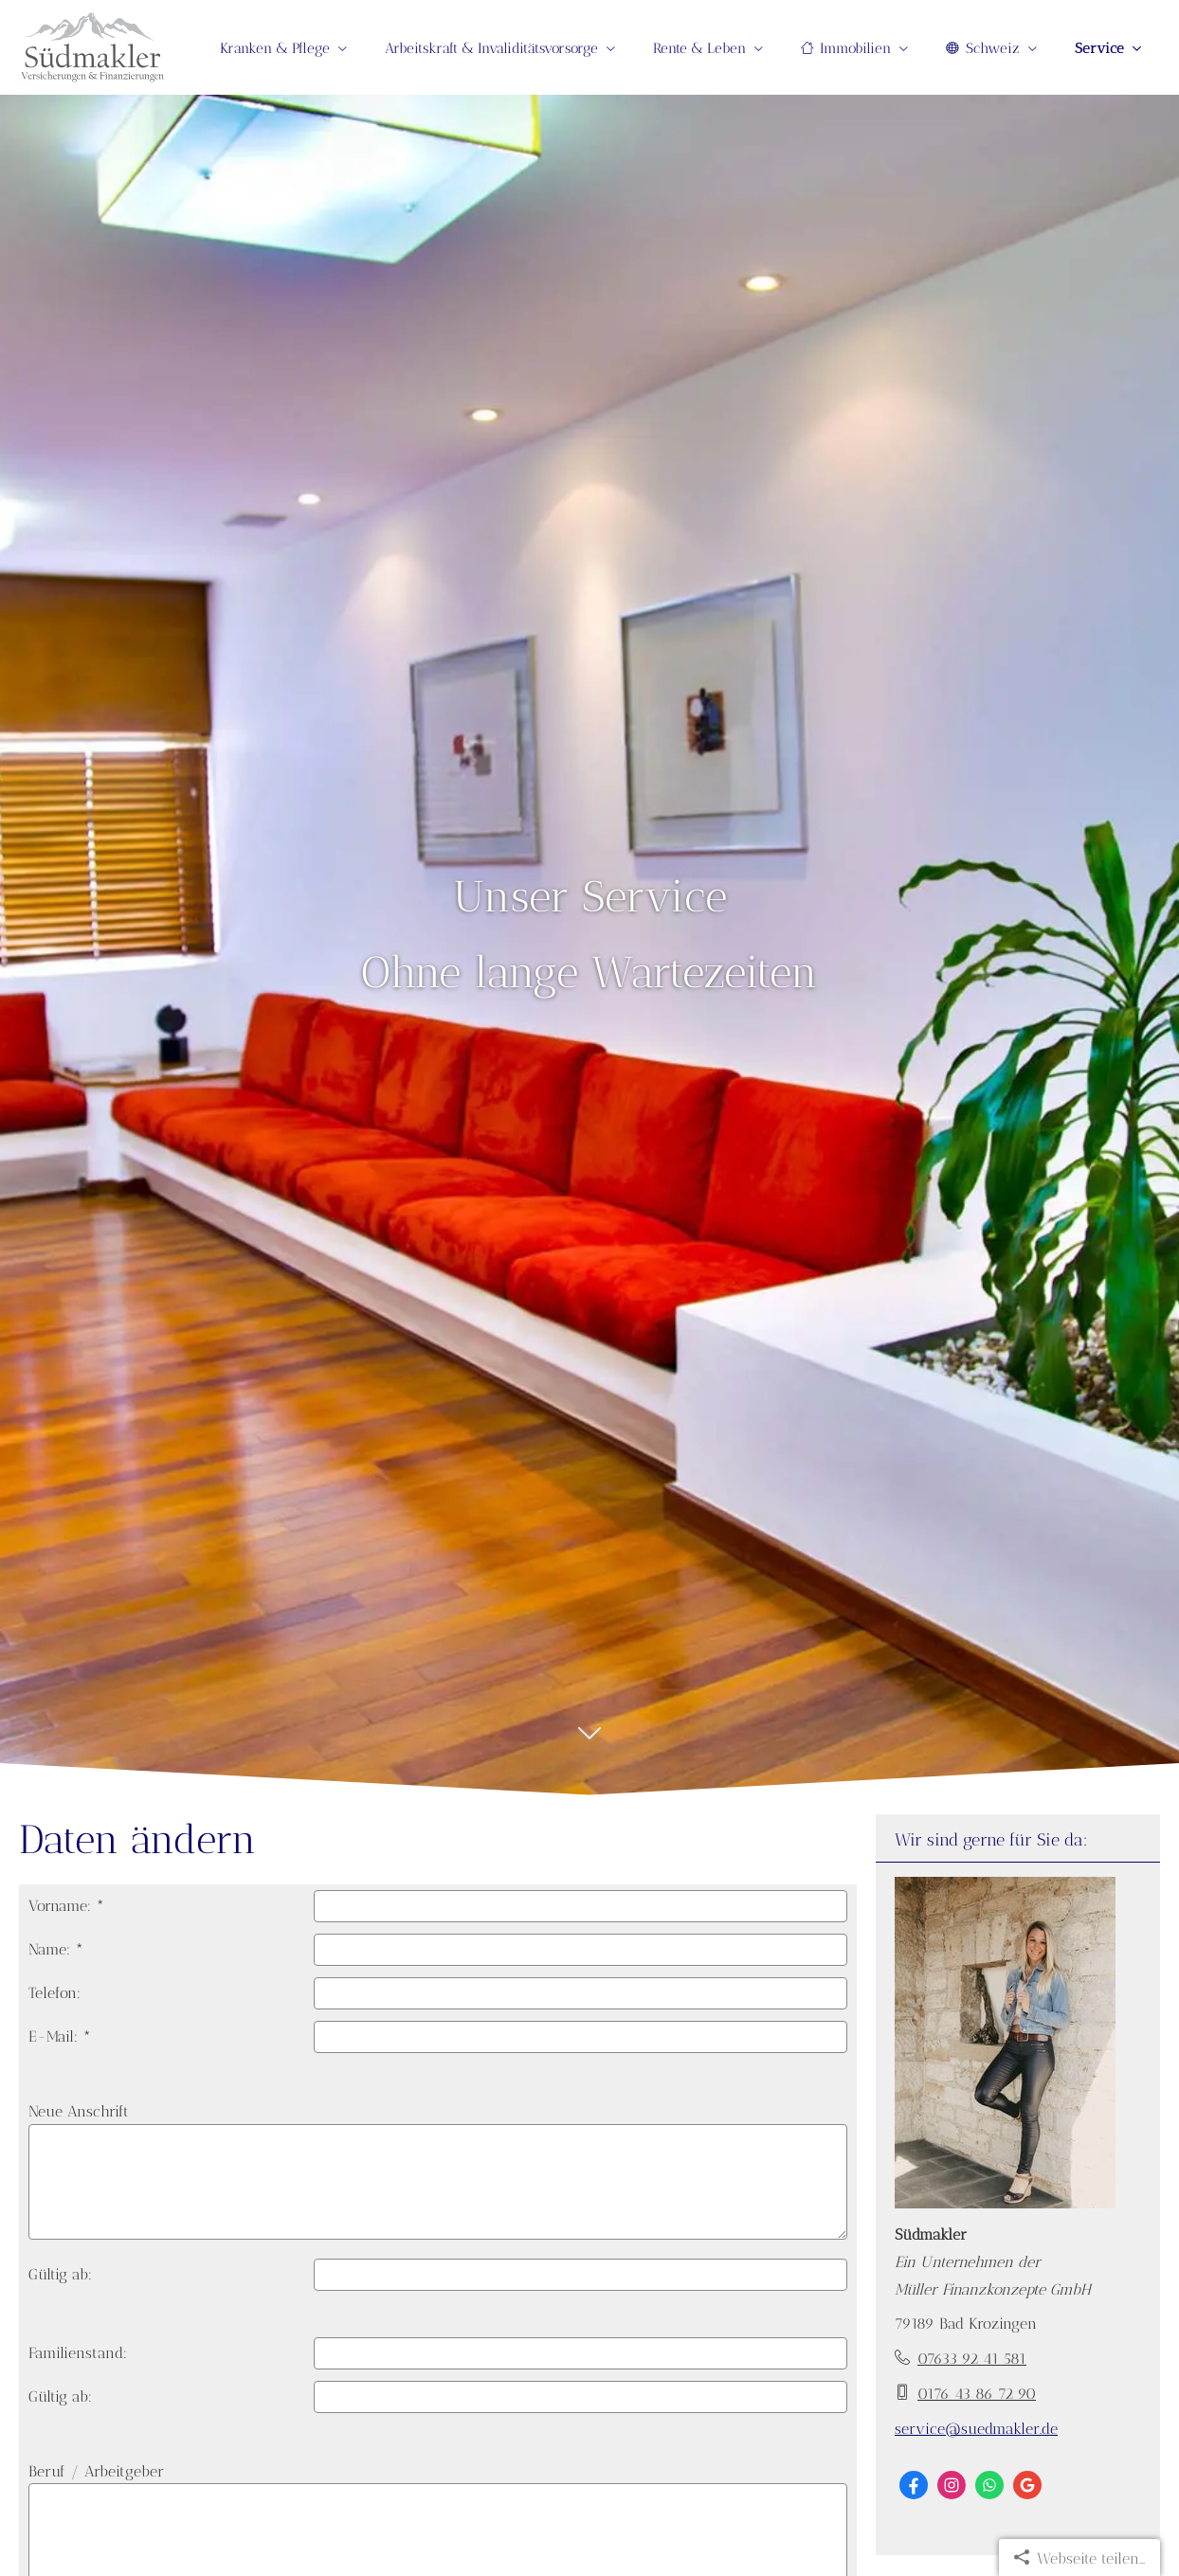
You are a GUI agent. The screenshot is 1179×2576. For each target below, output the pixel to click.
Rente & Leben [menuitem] (699, 48)
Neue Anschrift (78, 2111)
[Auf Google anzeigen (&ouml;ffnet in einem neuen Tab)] (1027, 2485)
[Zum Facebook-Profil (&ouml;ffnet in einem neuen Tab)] (913, 2485)
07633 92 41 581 (971, 2359)
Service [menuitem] (1099, 48)
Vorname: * (66, 1906)
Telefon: (54, 1993)
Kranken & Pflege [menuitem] (275, 48)
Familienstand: (77, 2353)
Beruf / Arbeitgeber (96, 2471)
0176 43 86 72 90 (976, 2394)
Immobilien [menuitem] (846, 48)
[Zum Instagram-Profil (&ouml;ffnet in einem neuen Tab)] (951, 2485)
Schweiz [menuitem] (983, 48)
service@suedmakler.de (976, 2429)
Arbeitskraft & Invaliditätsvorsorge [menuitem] (491, 48)
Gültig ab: (60, 2274)
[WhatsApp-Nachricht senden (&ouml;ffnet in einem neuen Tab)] (989, 2485)
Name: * (55, 1949)
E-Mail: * (59, 2036)
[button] (589, 1743)
